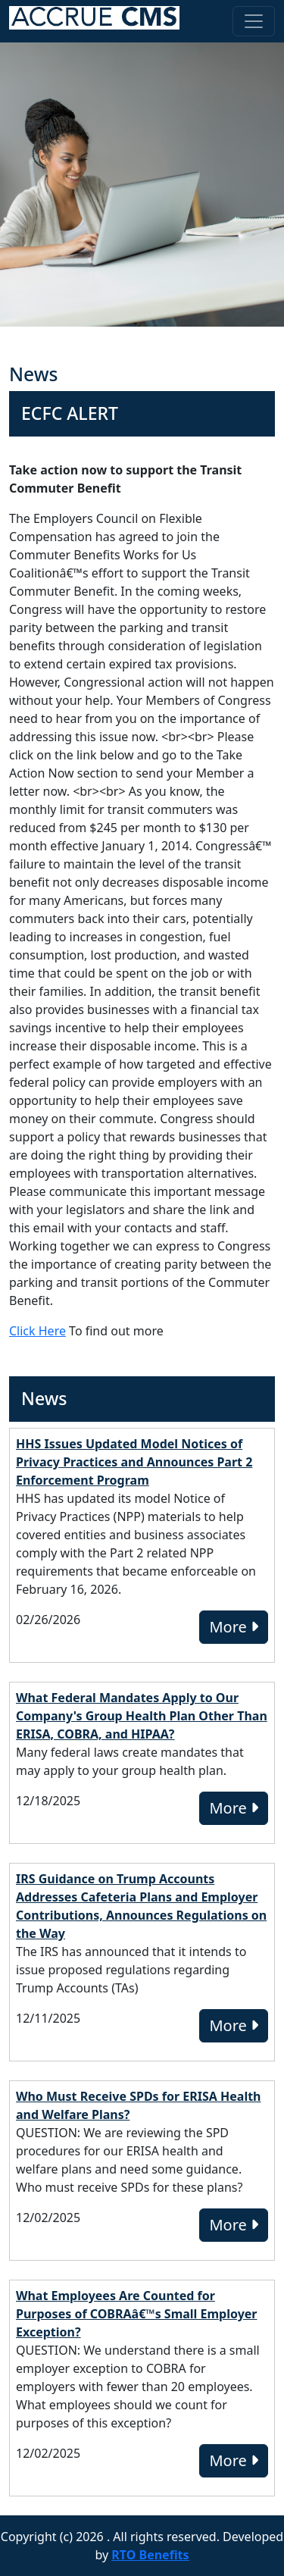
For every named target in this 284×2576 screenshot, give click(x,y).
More (233, 1627)
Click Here (37, 1330)
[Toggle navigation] (254, 21)
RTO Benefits (150, 2554)
